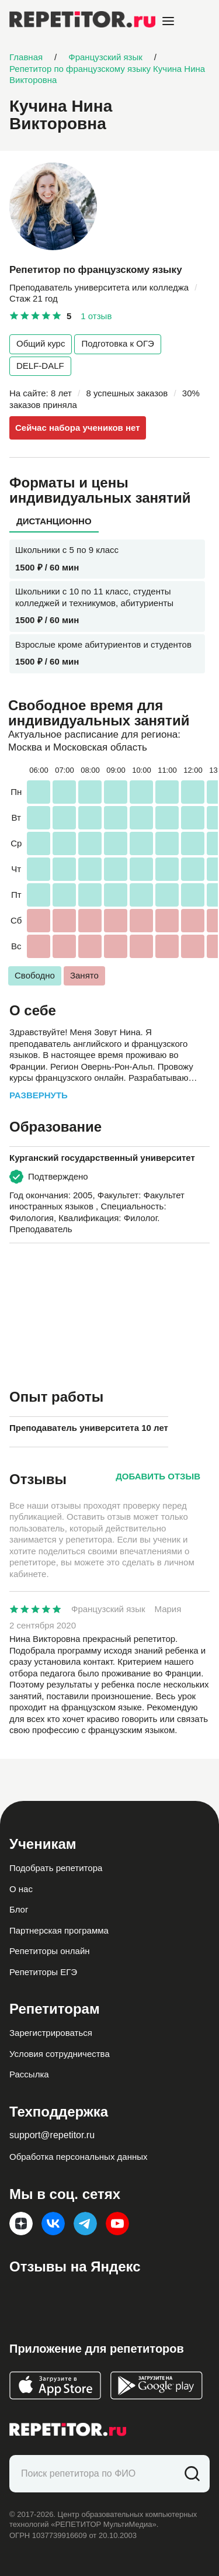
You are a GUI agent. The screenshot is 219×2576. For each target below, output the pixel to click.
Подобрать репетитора (55, 1868)
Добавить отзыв (158, 1476)
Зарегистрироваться (50, 2033)
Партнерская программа (59, 1930)
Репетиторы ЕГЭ (43, 1972)
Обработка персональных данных (78, 2157)
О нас (21, 1889)
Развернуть (38, 1095)
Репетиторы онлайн (49, 1951)
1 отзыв (96, 316)
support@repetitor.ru (52, 2135)
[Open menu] (168, 21)
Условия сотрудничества (59, 2054)
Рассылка (29, 2074)
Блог (18, 1909)
